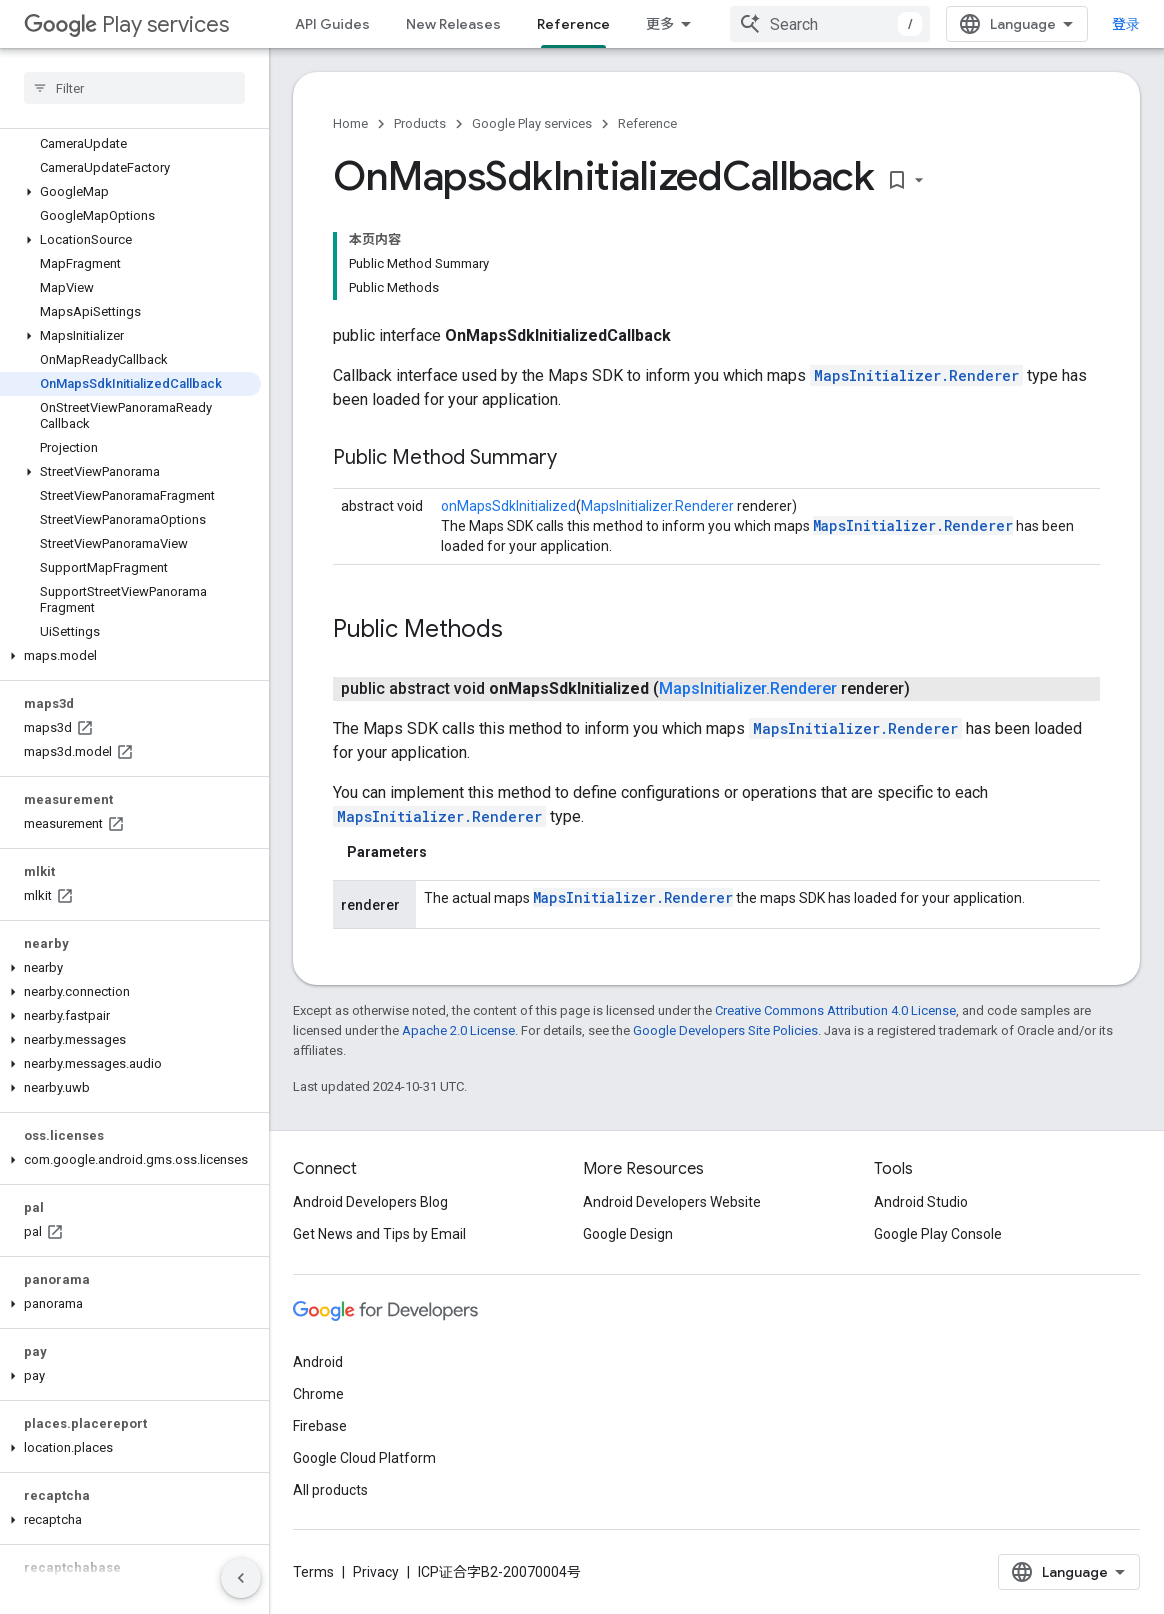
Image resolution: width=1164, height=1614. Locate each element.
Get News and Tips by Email (379, 1234)
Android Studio (921, 1202)
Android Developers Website (672, 1202)
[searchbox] (134, 88)
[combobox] (830, 24)
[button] (130, 192)
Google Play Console (938, 1234)
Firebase (320, 1426)
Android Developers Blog (370, 1202)
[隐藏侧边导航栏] (241, 1578)
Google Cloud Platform (364, 1458)
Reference (647, 123)
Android (318, 1362)
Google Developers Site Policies (725, 1030)
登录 (1126, 24)
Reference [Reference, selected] (573, 24)
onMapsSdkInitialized (508, 506)
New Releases (453, 24)
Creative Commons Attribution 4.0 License (835, 1010)
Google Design (628, 1234)
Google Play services (532, 123)
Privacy (376, 1572)
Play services (126, 24)
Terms (313, 1572)
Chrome (318, 1394)
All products (330, 1490)
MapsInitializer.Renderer (916, 375)
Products (420, 123)
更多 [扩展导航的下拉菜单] (660, 24)
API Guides (332, 24)
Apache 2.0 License (458, 1030)
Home (350, 123)
